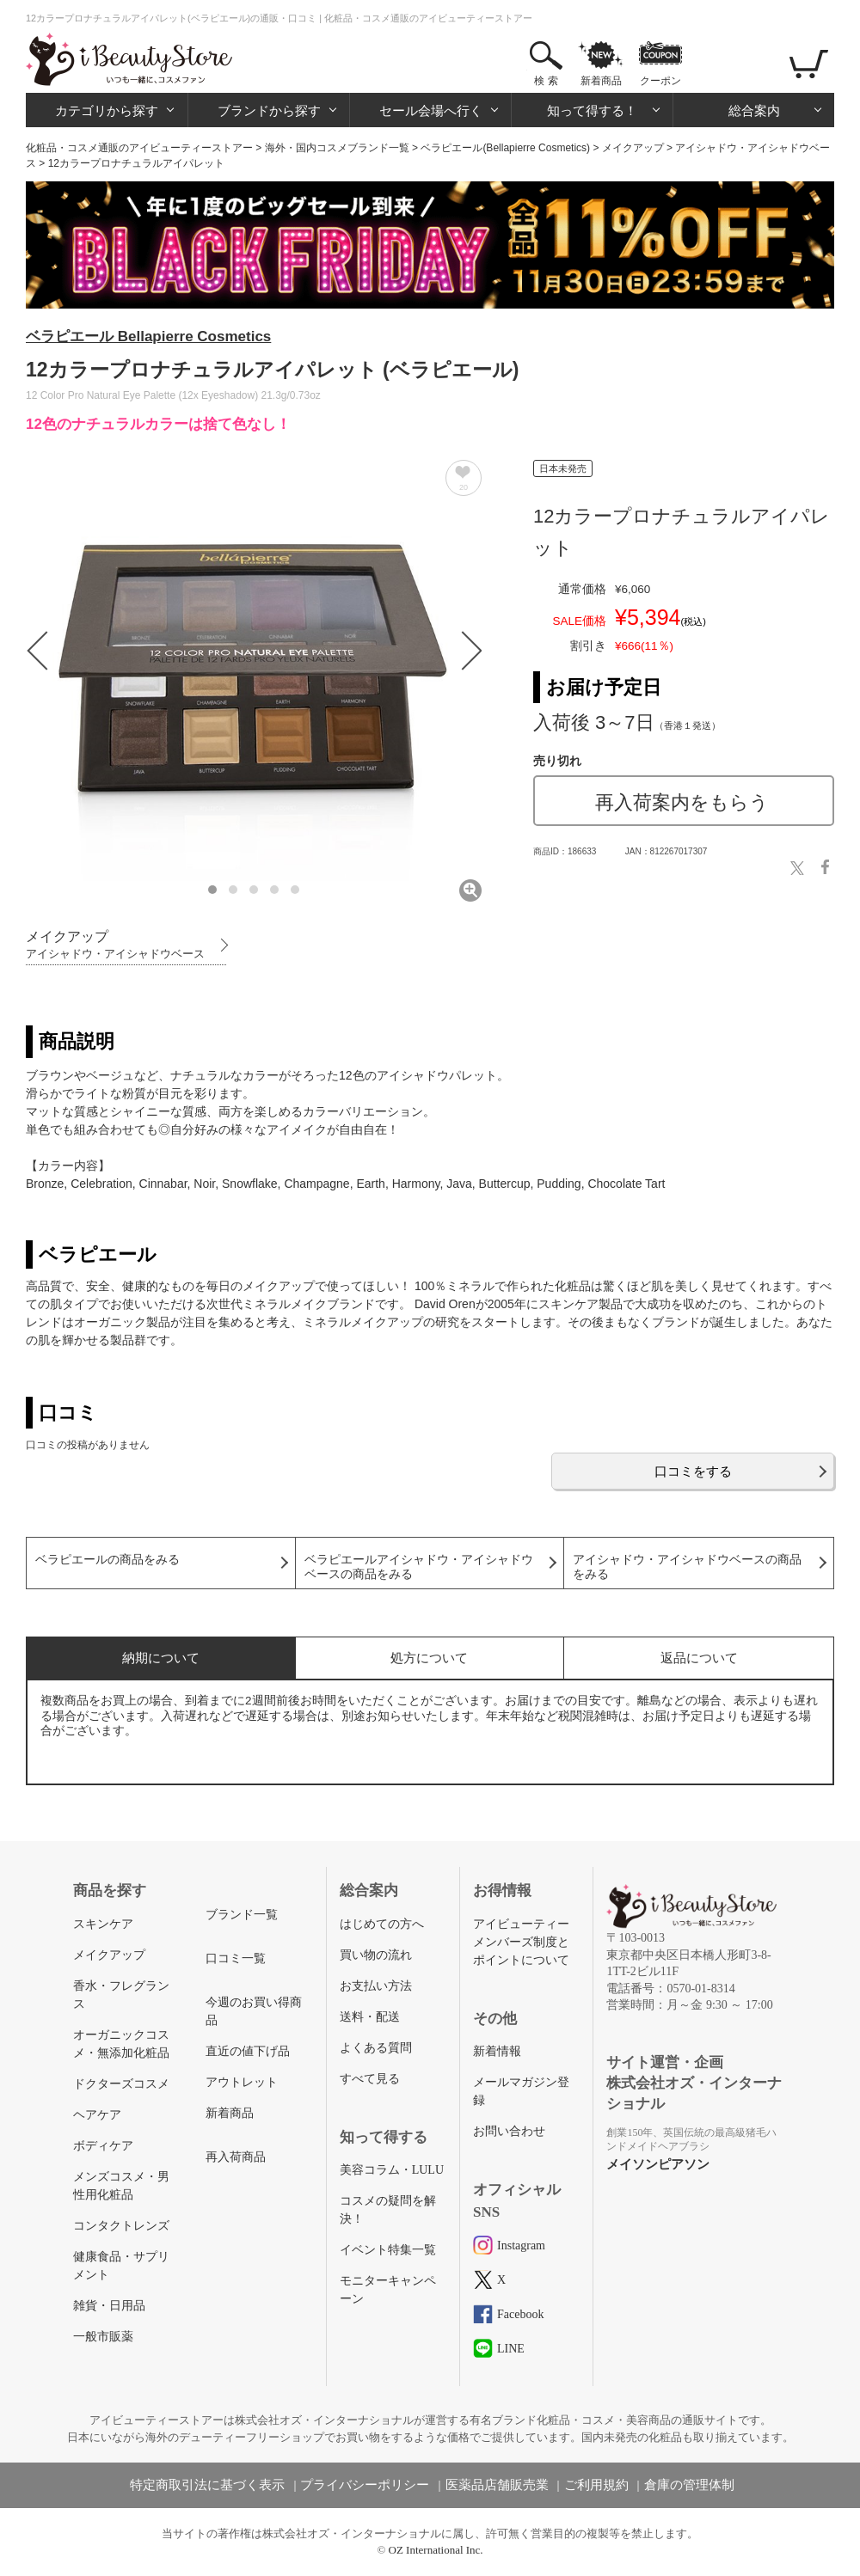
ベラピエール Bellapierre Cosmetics (148, 336)
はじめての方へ (382, 1924)
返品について (699, 1657)
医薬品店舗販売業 (497, 2485)
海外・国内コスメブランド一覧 (337, 148)
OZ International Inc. (436, 2549)
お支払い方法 (376, 1985)
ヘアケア (97, 2114)
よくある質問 (376, 2047)
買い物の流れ (376, 1955)
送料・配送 (370, 2016)
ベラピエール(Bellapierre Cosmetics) (505, 148)
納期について (161, 1657)
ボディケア (103, 2145)
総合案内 (754, 110)
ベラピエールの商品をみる (107, 1559)
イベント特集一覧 (388, 2249)
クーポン (660, 81)
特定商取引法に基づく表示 (207, 2485)
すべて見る (370, 2078)
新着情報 (497, 2051)
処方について (429, 1657)
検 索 (545, 81)
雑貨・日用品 (109, 2305)
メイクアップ (633, 148)
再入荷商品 (236, 2157)
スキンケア (103, 1924)
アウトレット (242, 2082)
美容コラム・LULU (392, 2169)
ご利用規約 (596, 2485)
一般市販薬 (103, 2336)
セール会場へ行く (430, 110)
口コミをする (693, 1471)
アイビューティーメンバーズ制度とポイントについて (521, 1942)
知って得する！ (592, 110)
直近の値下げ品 (248, 2051)
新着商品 (601, 81)
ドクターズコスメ (121, 2083)
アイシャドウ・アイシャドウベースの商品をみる (687, 1567)
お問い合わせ (509, 2131)
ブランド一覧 (242, 1914)
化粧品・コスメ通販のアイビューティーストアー (139, 148)
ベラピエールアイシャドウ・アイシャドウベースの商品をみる (418, 1567)
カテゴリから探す (106, 110)
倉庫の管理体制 (689, 2485)
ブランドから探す (269, 110)
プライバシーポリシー (364, 2485)
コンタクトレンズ (121, 2225)
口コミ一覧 (236, 1958)
